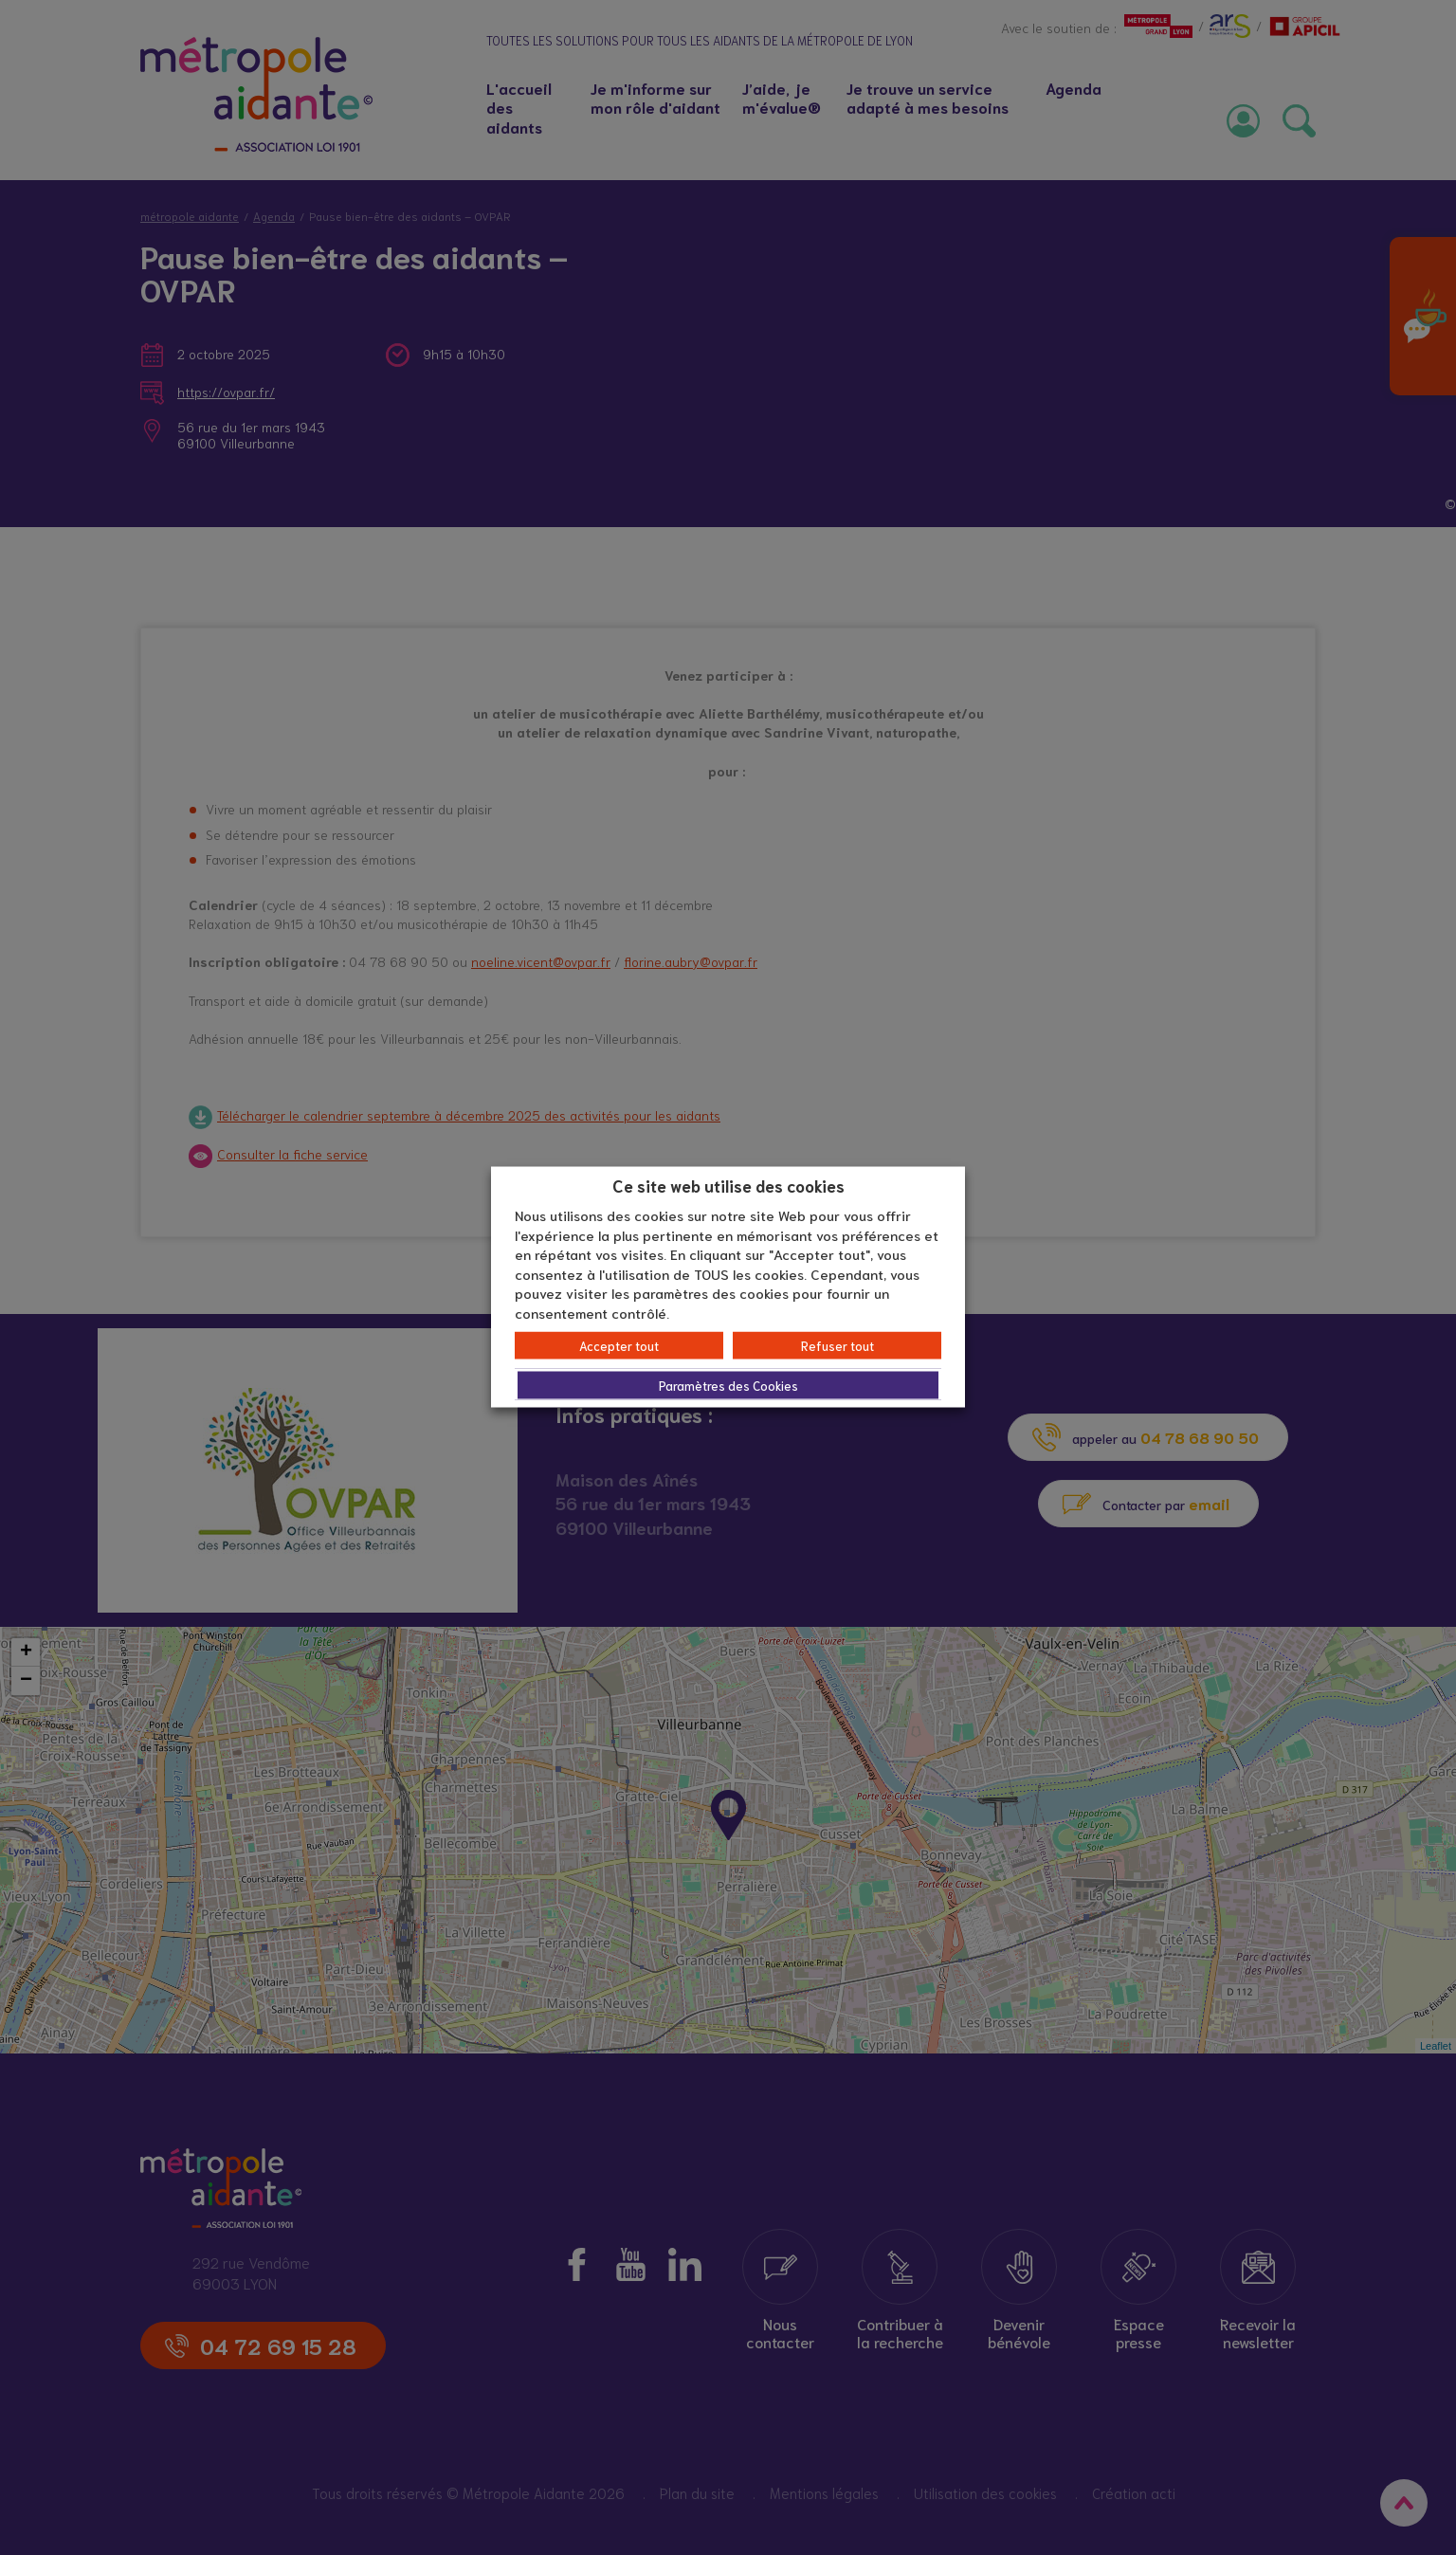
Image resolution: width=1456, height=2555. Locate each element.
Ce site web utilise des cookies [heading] (728, 1184)
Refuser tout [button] (837, 1346)
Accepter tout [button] (619, 1346)
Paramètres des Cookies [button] (728, 1386)
